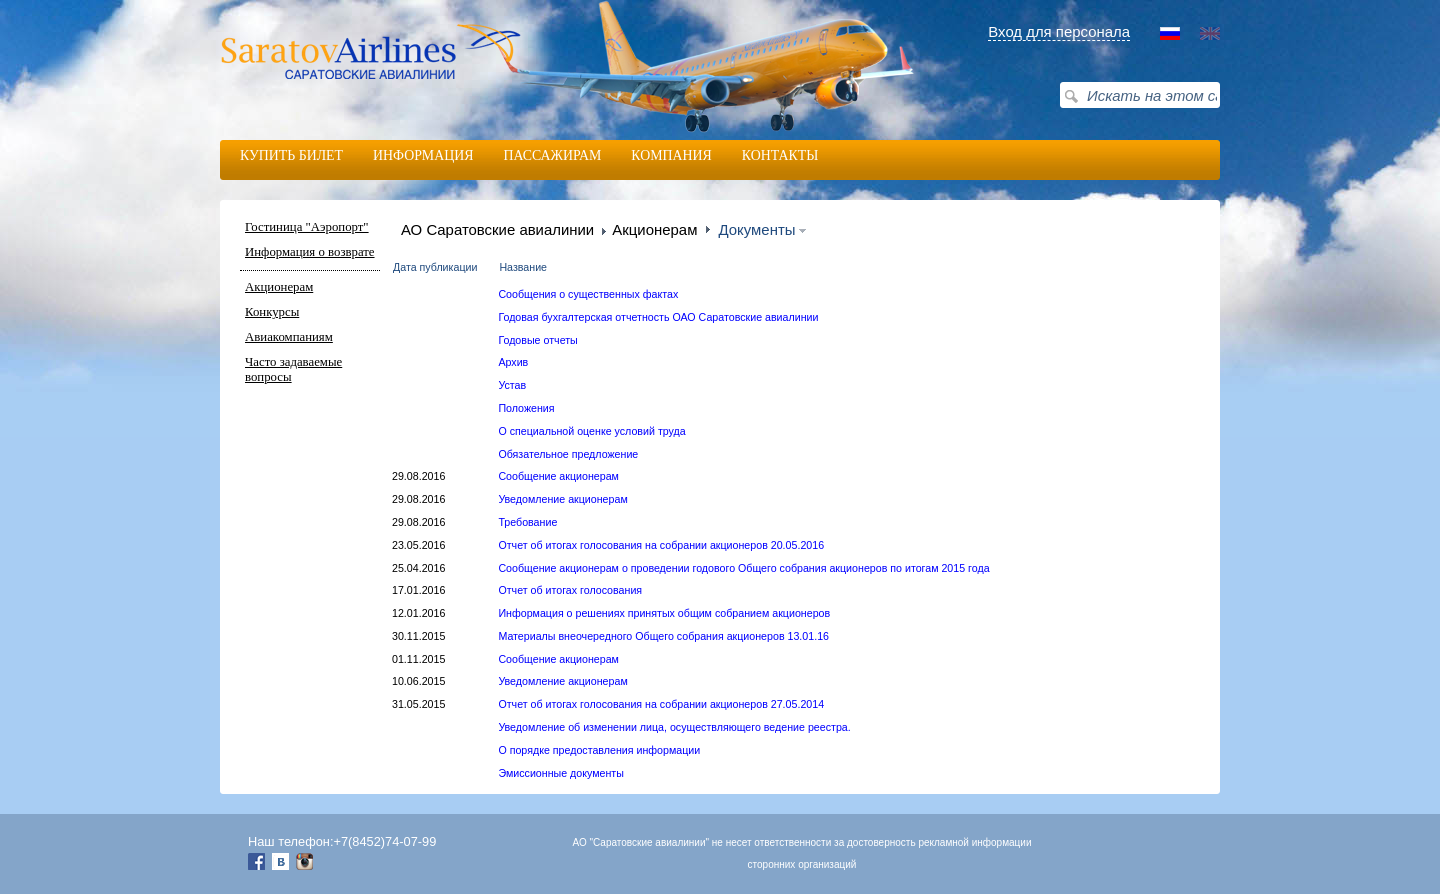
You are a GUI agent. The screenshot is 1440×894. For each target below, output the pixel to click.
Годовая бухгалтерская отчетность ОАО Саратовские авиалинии (658, 317)
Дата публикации (435, 267)
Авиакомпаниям (289, 337)
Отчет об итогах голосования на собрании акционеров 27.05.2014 (661, 704)
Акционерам (279, 287)
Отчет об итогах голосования (570, 590)
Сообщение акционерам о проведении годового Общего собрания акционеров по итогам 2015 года (743, 568)
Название (523, 267)
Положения (526, 408)
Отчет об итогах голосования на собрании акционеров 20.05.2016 (661, 545)
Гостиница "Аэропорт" (307, 227)
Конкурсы (272, 312)
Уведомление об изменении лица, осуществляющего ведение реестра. (674, 727)
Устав (512, 385)
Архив (513, 362)
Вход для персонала (1059, 31)
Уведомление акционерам (562, 499)
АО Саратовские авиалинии (497, 229)
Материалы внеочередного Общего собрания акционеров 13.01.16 (663, 636)
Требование (527, 522)
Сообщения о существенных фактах (588, 294)
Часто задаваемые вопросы (293, 369)
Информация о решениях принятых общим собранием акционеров (664, 613)
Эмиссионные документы (560, 773)
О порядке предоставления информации (599, 750)
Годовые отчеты (537, 340)
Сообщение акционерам (558, 476)
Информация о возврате (310, 252)
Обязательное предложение (568, 454)
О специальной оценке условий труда (591, 431)
